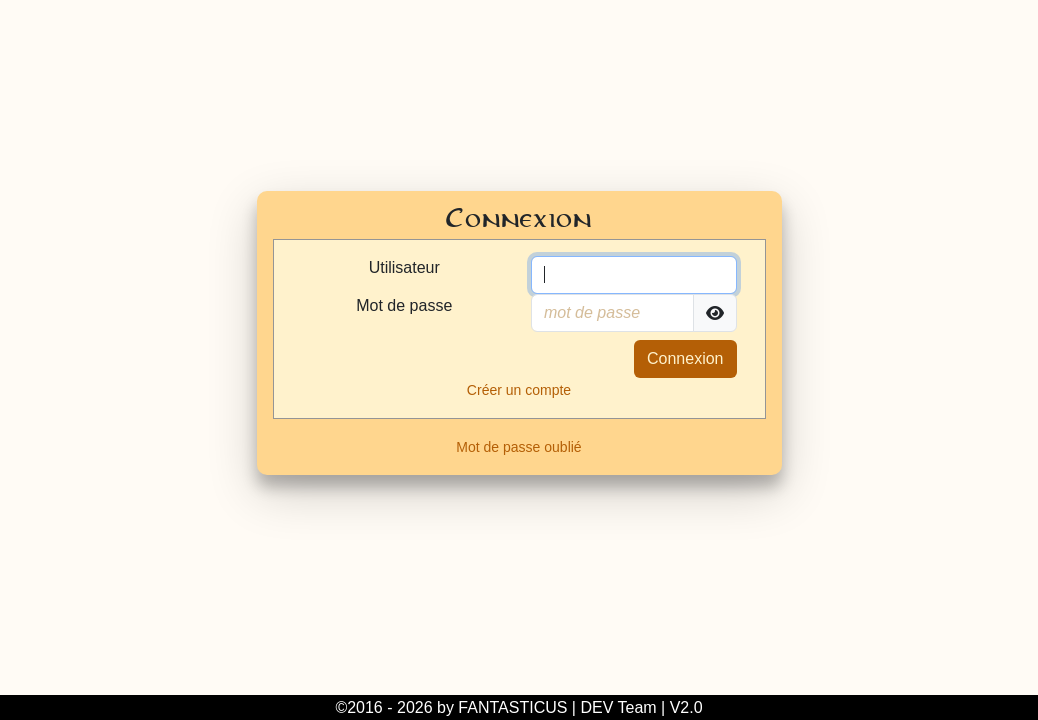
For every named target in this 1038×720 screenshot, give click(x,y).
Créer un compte (519, 390)
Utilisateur (404, 267)
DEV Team (618, 707)
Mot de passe (404, 305)
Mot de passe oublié (518, 447)
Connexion (685, 358)
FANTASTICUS (512, 707)
